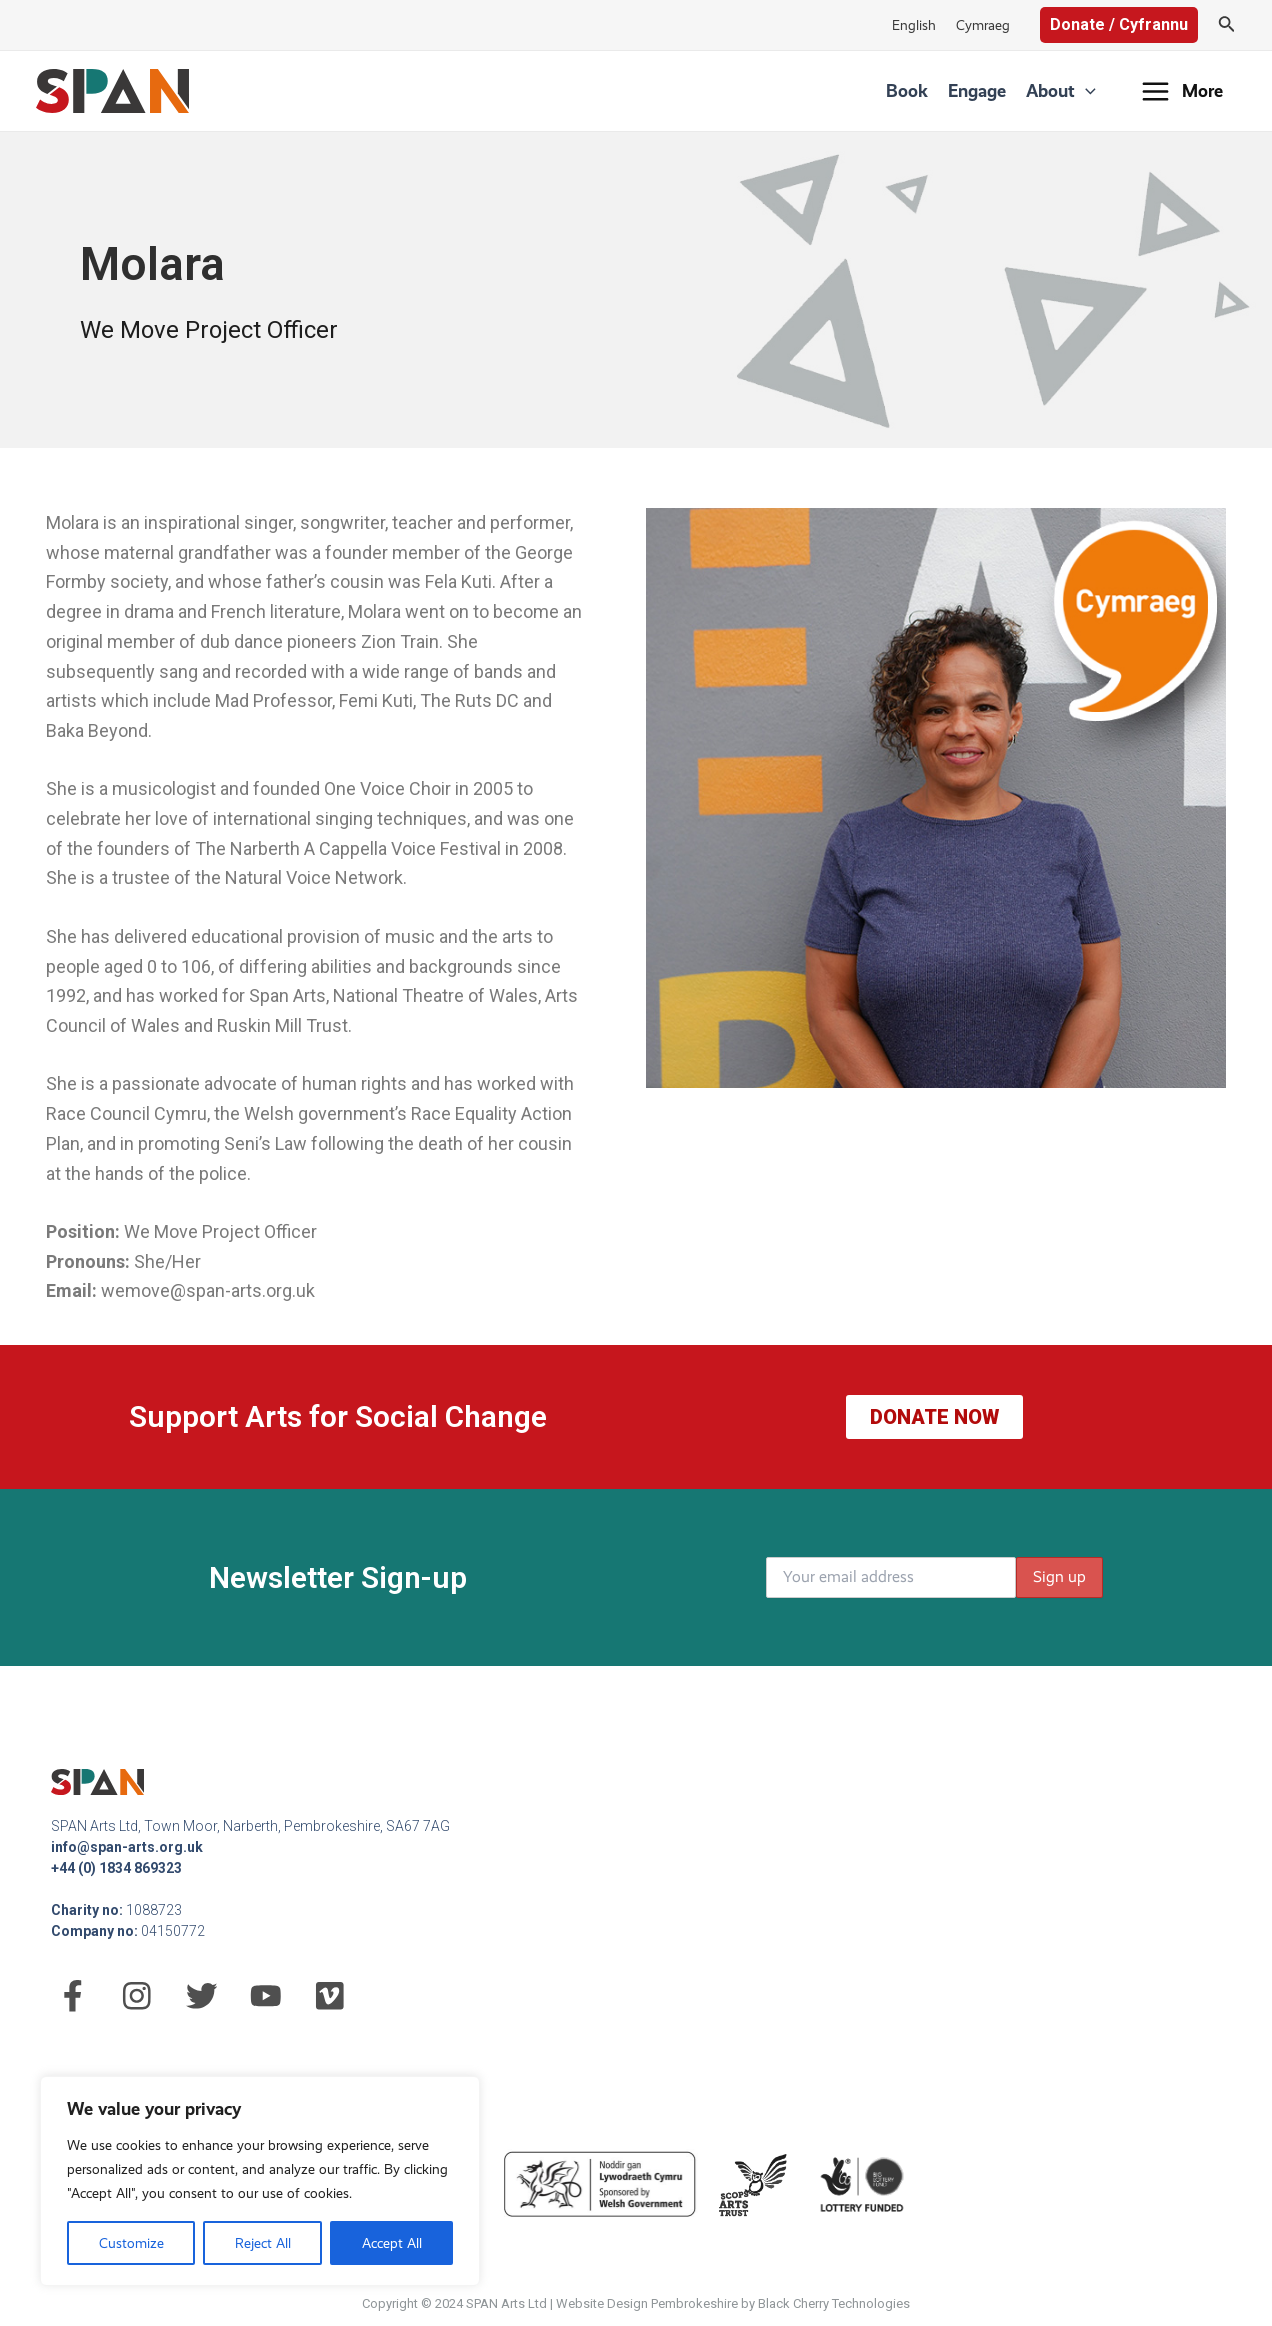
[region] (260, 2181)
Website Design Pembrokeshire (647, 2303)
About (1061, 91)
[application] (1085, 91)
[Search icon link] (1227, 25)
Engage (977, 90)
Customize (131, 2243)
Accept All (392, 2243)
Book (907, 90)
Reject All (263, 2243)
